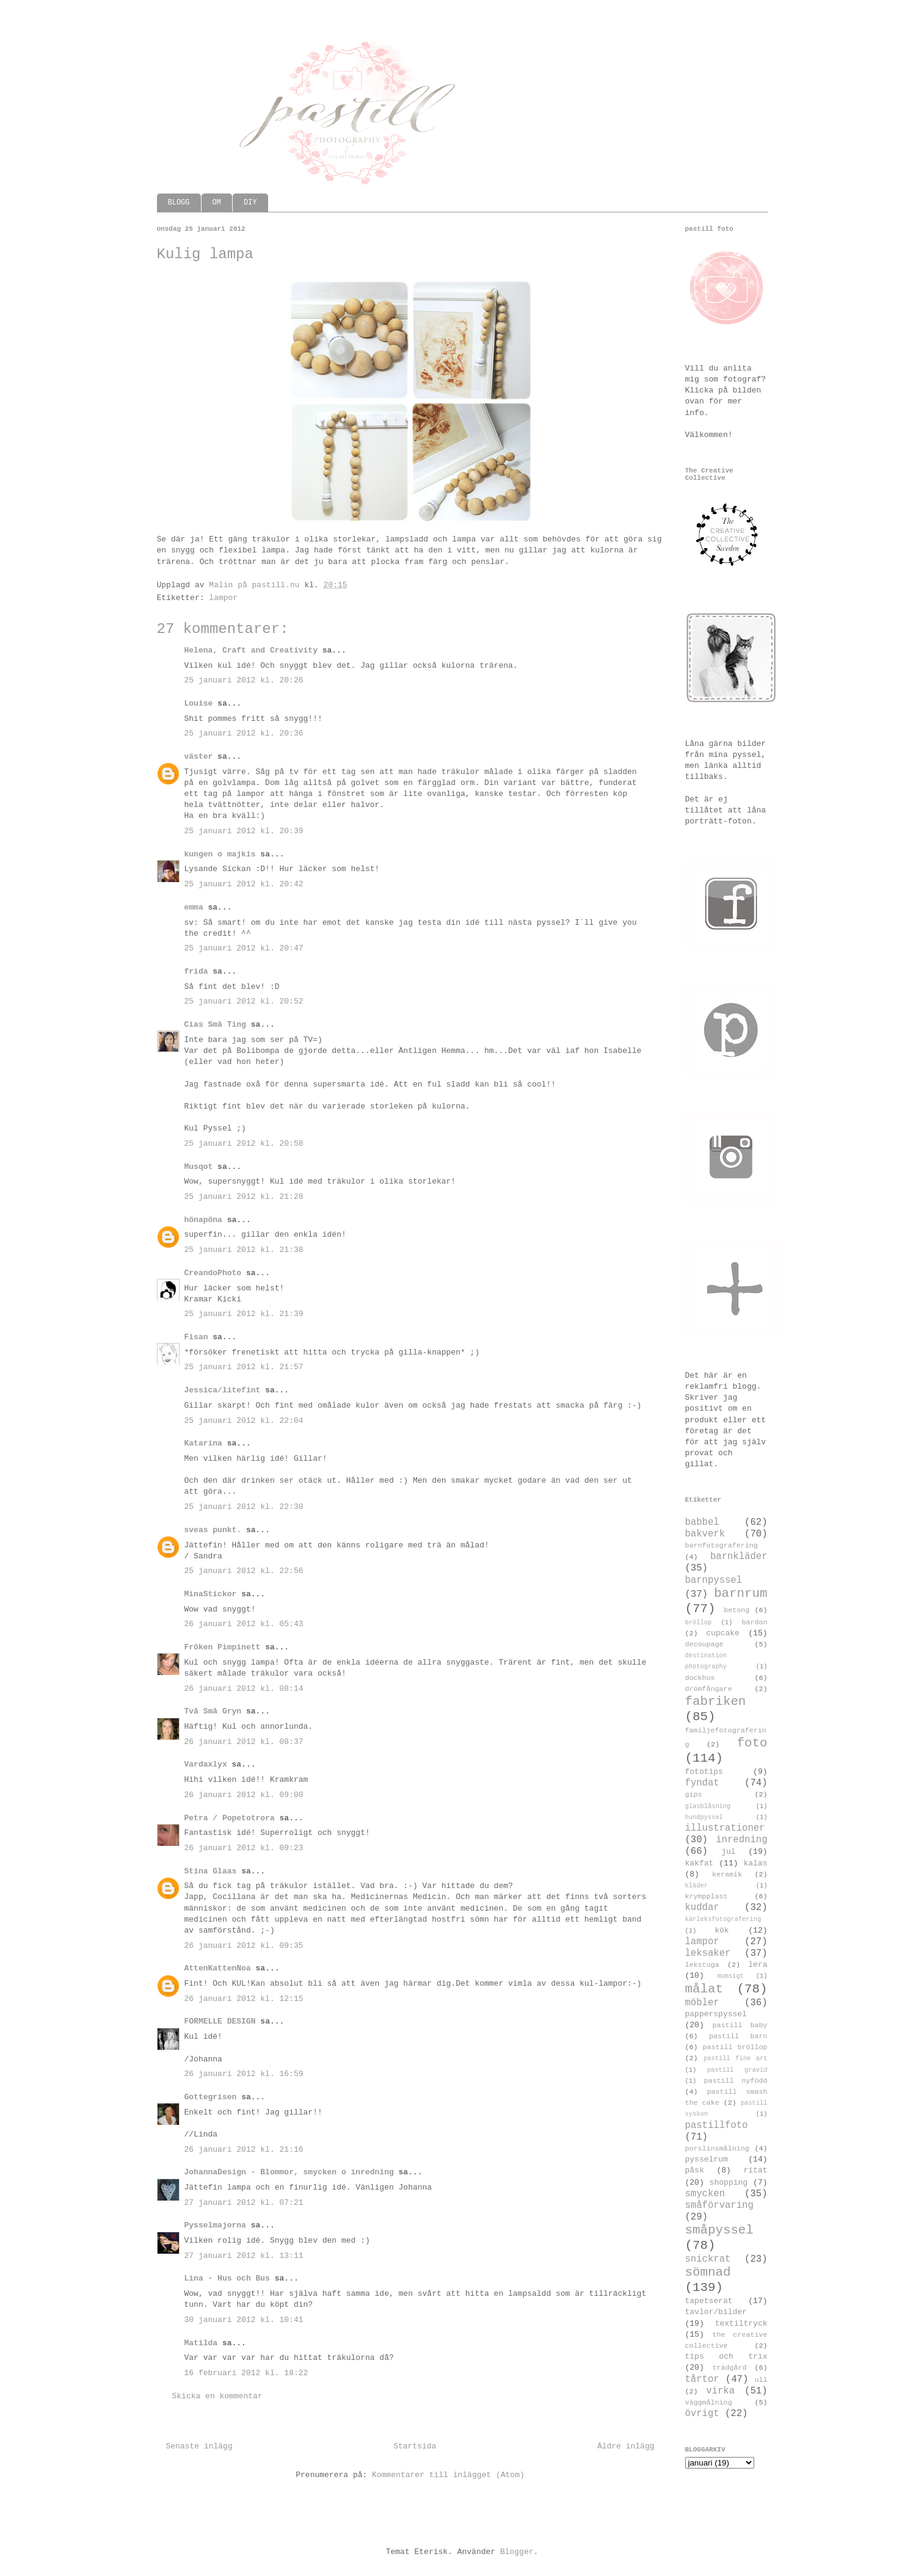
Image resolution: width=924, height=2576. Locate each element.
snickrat (708, 2259)
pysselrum (706, 2159)
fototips (704, 1771)
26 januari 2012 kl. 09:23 (244, 1848)
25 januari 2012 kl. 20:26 (244, 680)
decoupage (704, 1644)
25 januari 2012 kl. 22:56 (244, 1571)
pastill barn (738, 2036)
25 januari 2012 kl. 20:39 (244, 831)
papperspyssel (716, 2014)
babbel (702, 1522)
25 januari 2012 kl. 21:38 (244, 1249)
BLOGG (179, 202)
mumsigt (730, 1976)
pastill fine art (736, 2058)
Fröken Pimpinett (222, 1647)
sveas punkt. (213, 1530)
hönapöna (203, 1220)
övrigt (702, 2413)
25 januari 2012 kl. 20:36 (244, 733)
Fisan (196, 1337)
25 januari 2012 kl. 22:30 (244, 1506)
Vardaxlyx (205, 1764)
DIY (250, 202)
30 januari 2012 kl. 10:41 (244, 2320)
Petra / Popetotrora (229, 1818)
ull (760, 2380)
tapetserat (709, 2301)
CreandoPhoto (213, 1273)
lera (757, 1964)
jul (728, 1851)
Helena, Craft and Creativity (251, 650)
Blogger (517, 2551)
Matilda (201, 2343)
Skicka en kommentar (217, 2396)
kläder (696, 1885)
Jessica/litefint (222, 1390)
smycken (705, 2193)
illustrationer (725, 1828)
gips (693, 1794)
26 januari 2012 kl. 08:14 (244, 1688)
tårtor (702, 2379)
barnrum (740, 1593)
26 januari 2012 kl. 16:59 (244, 2074)
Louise (198, 703)
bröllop (698, 1622)
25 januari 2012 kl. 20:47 (244, 948)
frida (196, 971)
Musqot (198, 1166)
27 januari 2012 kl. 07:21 (244, 2202)
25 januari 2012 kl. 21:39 (244, 1314)
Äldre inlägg (626, 2446)
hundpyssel (704, 1817)
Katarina (203, 1443)
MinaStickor (210, 1594)
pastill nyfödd (735, 2081)
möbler (702, 2002)
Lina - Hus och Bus (227, 2278)
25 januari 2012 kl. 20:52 (244, 1001)
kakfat (699, 1863)
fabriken (715, 1702)
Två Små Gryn (213, 1711)
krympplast (706, 1896)
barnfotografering (721, 1545)
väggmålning (708, 2402)
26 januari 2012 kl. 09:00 (244, 1795)
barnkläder (739, 1556)
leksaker (708, 1953)
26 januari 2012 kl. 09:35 (244, 1945)
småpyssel (719, 2230)
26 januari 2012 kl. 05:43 (244, 1624)
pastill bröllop (734, 2047)
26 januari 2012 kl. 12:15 (244, 1998)
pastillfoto (716, 2125)
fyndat (702, 1783)
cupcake (723, 1633)
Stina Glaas (210, 1871)
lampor (223, 597)
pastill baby (739, 2025)
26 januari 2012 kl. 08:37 (244, 1741)
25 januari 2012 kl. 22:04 (244, 1420)
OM (217, 202)
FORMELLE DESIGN (220, 2021)
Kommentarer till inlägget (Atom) (448, 2475)
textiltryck (741, 2323)
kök (722, 1930)
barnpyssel (714, 1580)
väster (198, 756)
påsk (694, 2170)
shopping (729, 2182)
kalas (755, 1863)
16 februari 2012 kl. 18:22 (246, 2373)
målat (704, 1989)
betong (736, 1610)
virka (720, 2391)
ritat (755, 2170)
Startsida (414, 2446)
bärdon (754, 1622)
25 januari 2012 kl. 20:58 (244, 1143)
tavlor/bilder (716, 2312)
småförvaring (719, 2205)
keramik (727, 1874)
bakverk (705, 1534)
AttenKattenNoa (217, 1968)
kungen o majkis (220, 854)
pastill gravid (737, 2070)
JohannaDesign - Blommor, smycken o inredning (289, 2172)
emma (193, 907)
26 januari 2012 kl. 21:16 (244, 2149)
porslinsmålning (717, 2148)
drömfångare (708, 1689)
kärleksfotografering (723, 1919)
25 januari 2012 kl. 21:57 (244, 1367)
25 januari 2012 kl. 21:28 (244, 1196)
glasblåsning (708, 1806)
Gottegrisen (210, 2097)
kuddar (702, 1907)
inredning (741, 1839)
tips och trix (726, 2356)
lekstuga (702, 1965)
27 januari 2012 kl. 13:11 (244, 2255)
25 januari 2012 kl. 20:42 (244, 884)
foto (752, 1743)
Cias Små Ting (215, 1024)
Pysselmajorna (215, 2225)
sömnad (708, 2272)
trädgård (729, 2368)
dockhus (700, 1678)
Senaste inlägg (199, 2446)
